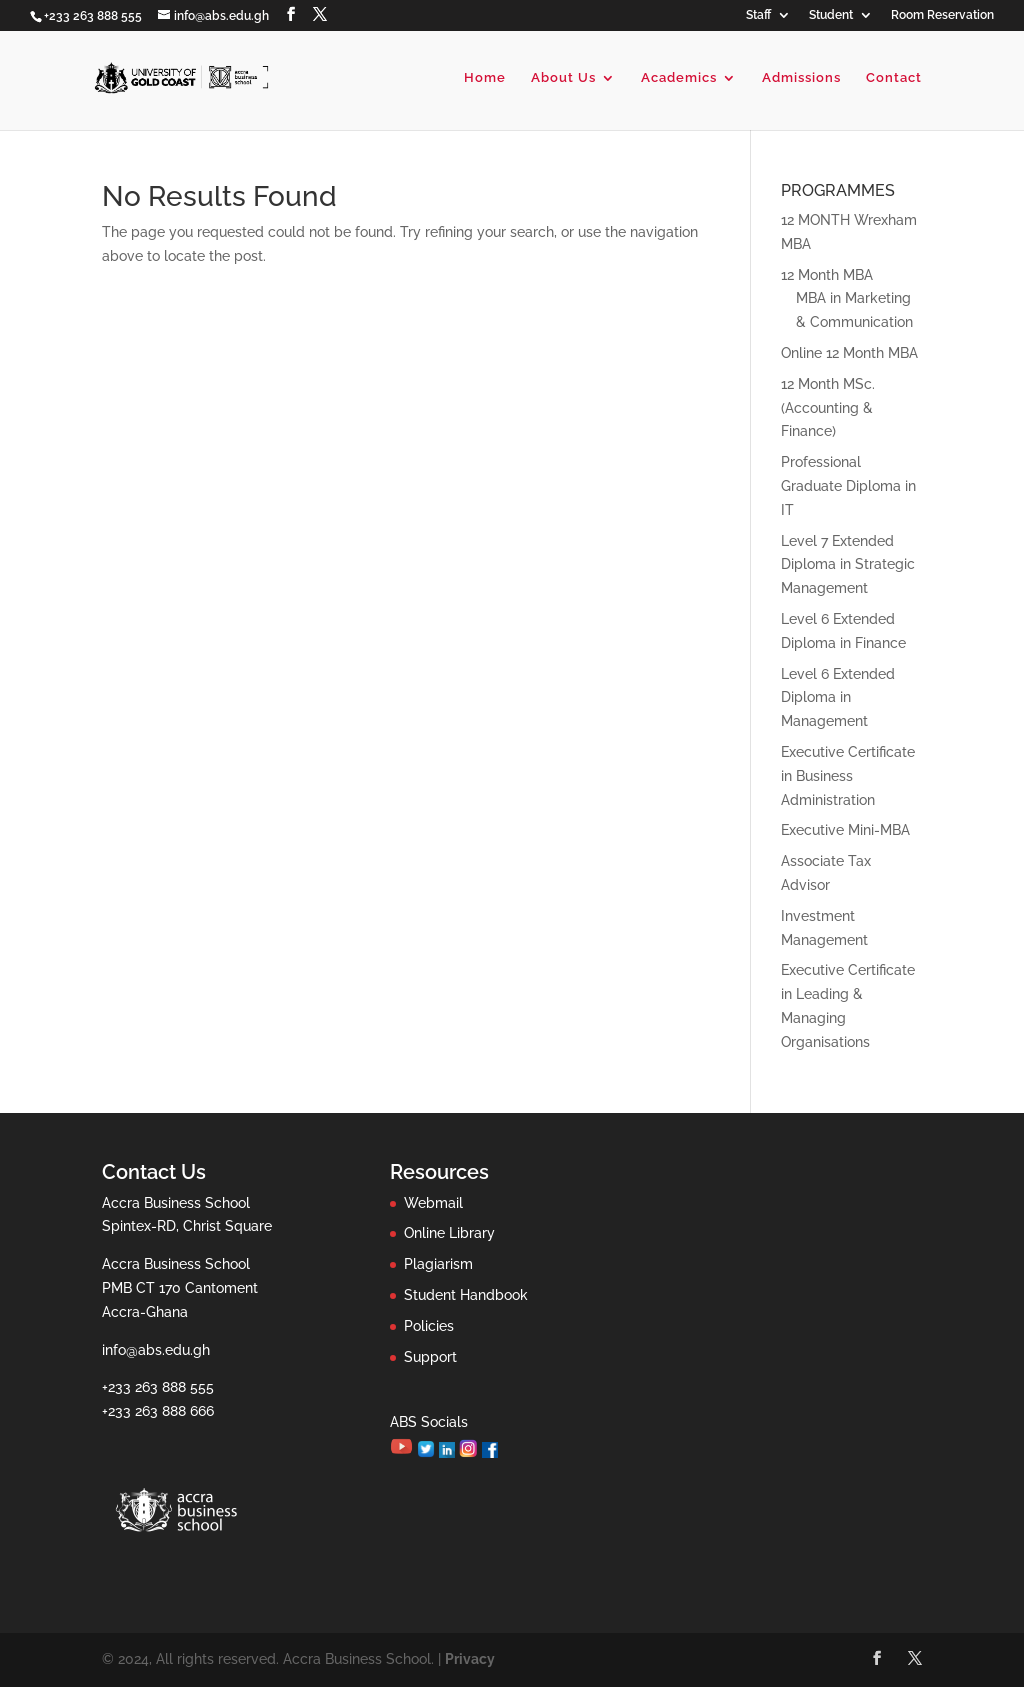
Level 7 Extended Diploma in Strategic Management (848, 565)
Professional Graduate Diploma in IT (848, 486)
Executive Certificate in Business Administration (848, 776)
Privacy (470, 1659)
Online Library (449, 1233)
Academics (679, 78)
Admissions (801, 78)
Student (831, 15)
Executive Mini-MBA (845, 830)
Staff (758, 15)
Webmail (433, 1203)
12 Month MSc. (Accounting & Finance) (828, 408)
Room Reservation (942, 15)
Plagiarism (438, 1264)
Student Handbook (466, 1295)
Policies (429, 1326)
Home (485, 78)
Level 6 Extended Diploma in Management (838, 698)
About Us (563, 78)
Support (430, 1357)
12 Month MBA (827, 275)
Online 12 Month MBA (849, 353)
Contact (894, 78)
